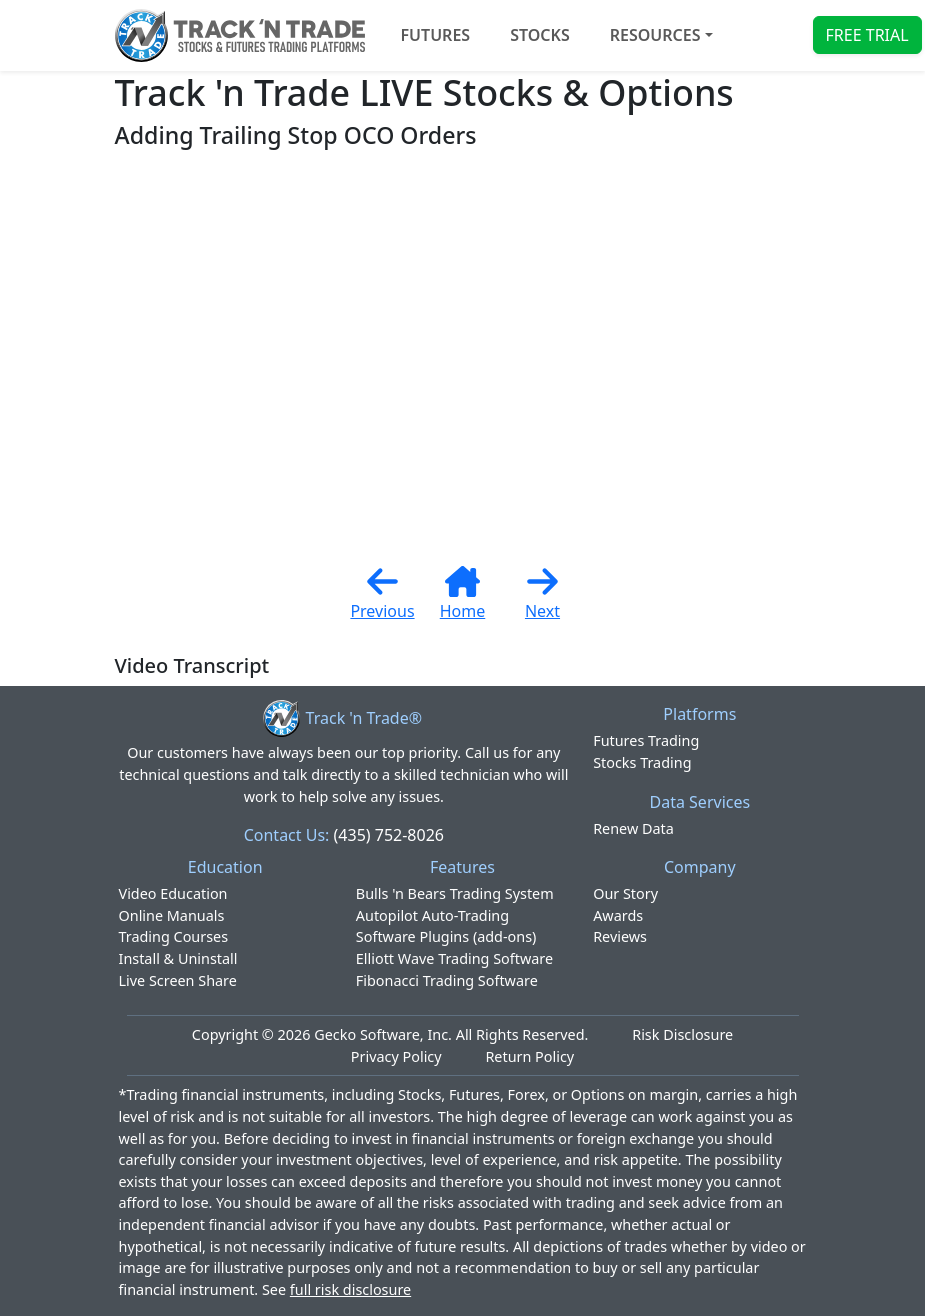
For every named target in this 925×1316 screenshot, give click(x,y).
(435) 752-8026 (389, 835)
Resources (655, 35)
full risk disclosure (350, 1289)
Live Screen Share (178, 980)
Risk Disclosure (682, 1034)
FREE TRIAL (867, 35)
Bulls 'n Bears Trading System (455, 893)
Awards (618, 915)
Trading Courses (174, 936)
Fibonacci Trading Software (447, 980)
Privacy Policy (396, 1056)
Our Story (625, 893)
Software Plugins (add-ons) (446, 936)
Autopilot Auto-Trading (432, 915)
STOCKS (540, 35)
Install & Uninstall (178, 958)
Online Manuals (172, 915)
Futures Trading (646, 740)
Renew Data (633, 828)
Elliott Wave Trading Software (454, 958)
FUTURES (436, 35)
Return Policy (529, 1056)
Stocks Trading (642, 762)
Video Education (173, 893)
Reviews (620, 936)
